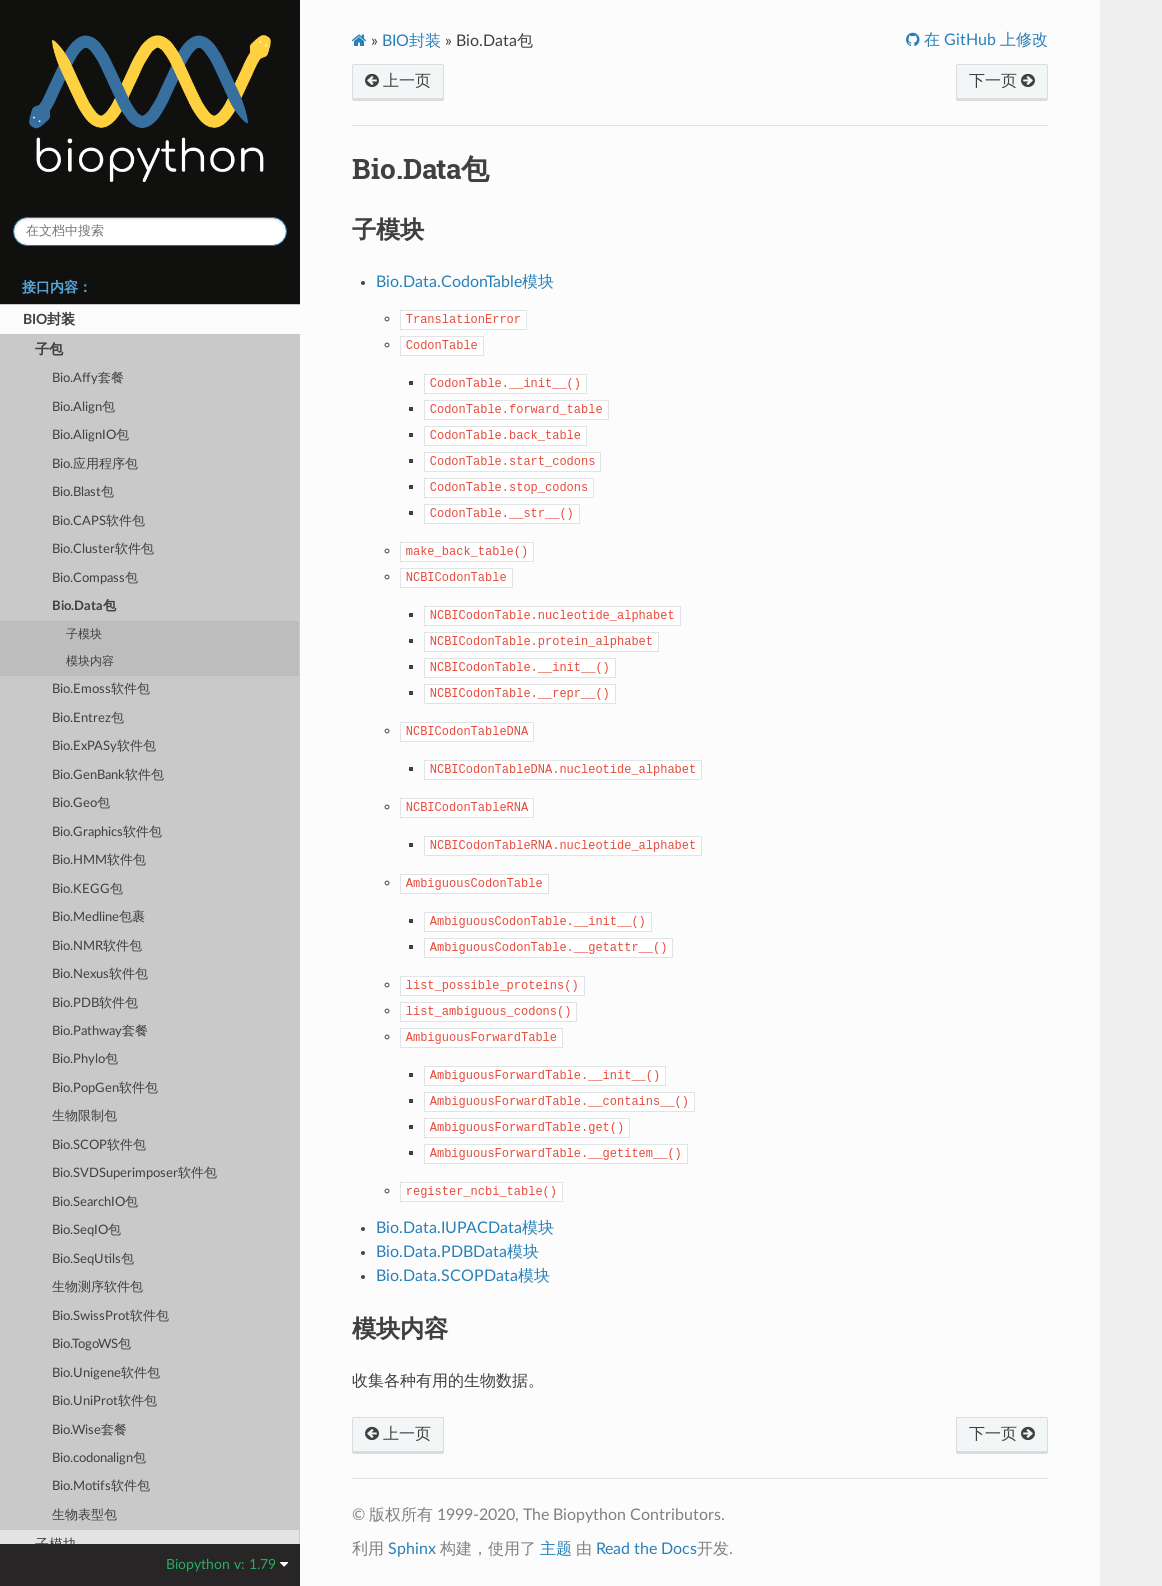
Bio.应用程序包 (95, 464)
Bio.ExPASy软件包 (104, 746)
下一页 (1002, 81)
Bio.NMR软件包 (97, 946)
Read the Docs (646, 1549)
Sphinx (412, 1549)
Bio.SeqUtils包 (93, 1259)
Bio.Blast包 (83, 492)
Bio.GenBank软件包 (108, 775)
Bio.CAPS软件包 (98, 521)
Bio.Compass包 (95, 578)
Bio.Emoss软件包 (101, 689)
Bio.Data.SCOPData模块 (463, 1276)
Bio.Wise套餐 (89, 1430)
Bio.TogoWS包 (91, 1344)
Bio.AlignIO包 (90, 435)
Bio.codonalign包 (99, 1458)
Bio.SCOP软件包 (99, 1145)
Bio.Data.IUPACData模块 (465, 1228)
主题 (556, 1549)
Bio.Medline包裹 (98, 917)
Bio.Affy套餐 (88, 378)
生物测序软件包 (97, 1287)
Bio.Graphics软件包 (107, 832)
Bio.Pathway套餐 (100, 1031)
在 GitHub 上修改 (984, 40)
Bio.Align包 (83, 407)
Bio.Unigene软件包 (106, 1373)
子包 (49, 349)
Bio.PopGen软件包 (105, 1088)
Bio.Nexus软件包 (100, 974)
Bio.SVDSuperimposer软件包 (134, 1173)
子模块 (84, 634)
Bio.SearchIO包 (95, 1202)
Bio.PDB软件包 (95, 1003)
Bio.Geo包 (81, 803)
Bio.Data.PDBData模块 (457, 1252)
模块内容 (90, 661)
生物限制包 (84, 1116)
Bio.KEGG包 (87, 889)
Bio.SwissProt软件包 (110, 1316)
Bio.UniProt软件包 (104, 1401)
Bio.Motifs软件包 (101, 1486)
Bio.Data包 (84, 606)
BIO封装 (49, 319)
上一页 (398, 81)
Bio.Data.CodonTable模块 (465, 282)
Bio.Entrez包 (88, 718)
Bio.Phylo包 (85, 1059)
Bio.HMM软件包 (99, 860)
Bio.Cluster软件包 (103, 549)
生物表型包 (84, 1515)
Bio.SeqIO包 (86, 1230)
